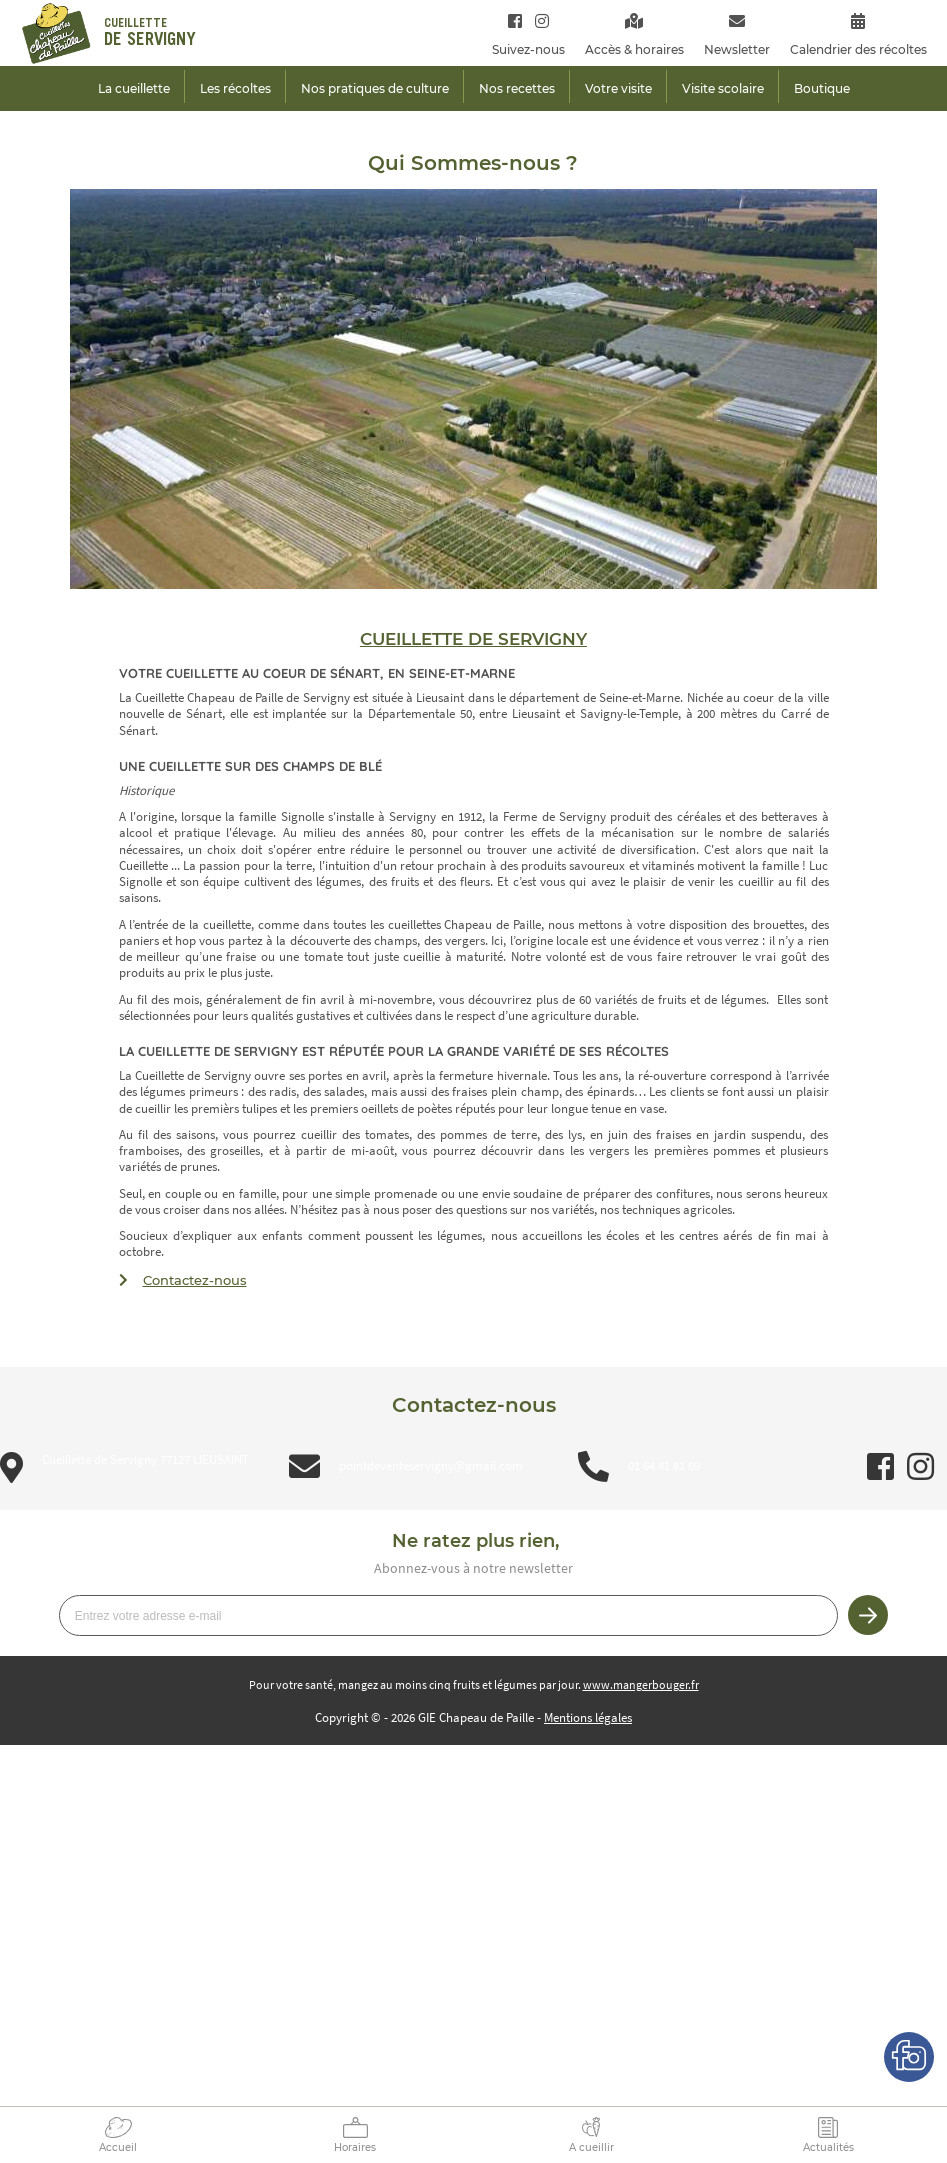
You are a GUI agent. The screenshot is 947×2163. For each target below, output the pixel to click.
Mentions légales (588, 1717)
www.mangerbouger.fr (641, 1684)
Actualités (828, 2147)
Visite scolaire (723, 88)
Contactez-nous (195, 1280)
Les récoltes (235, 88)
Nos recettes (517, 88)
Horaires (355, 2147)
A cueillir (591, 2147)
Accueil (118, 2147)
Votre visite (618, 88)
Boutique (822, 88)
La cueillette (134, 88)
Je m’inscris (868, 1615)
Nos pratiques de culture (375, 88)
